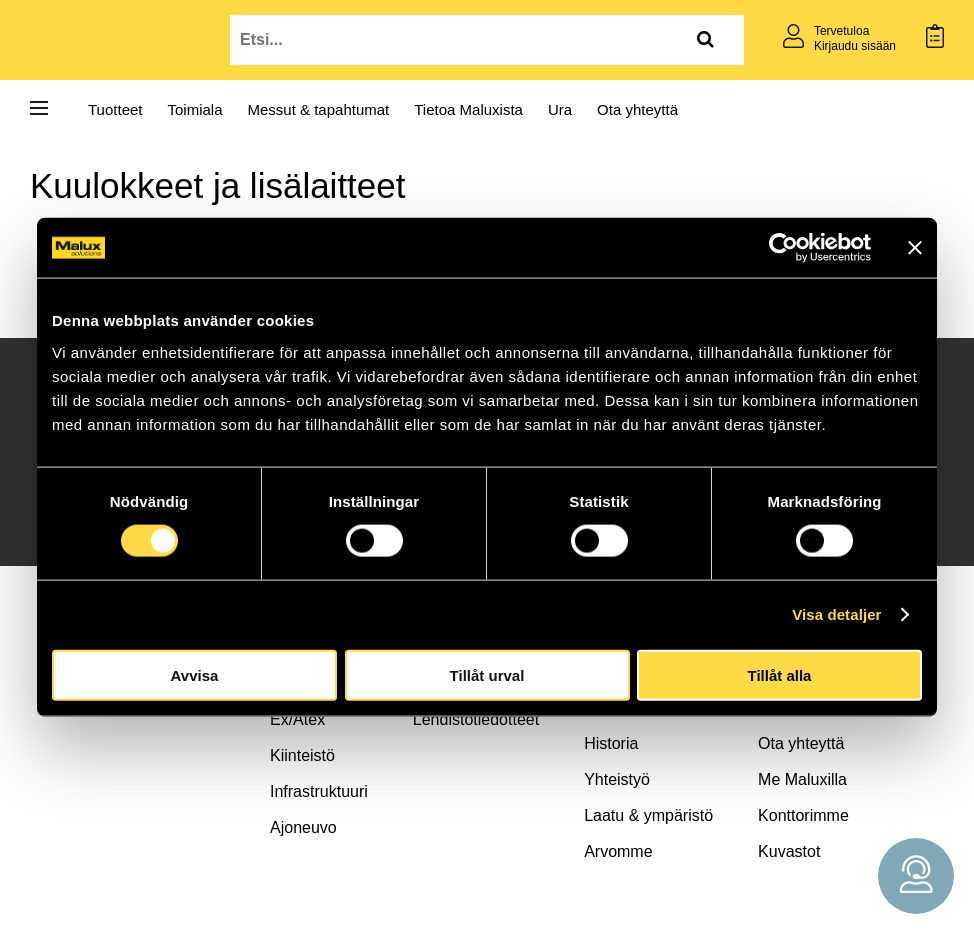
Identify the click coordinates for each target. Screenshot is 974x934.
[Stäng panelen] (915, 248)
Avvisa (195, 674)
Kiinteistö (302, 755)
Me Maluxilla (802, 779)
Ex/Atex (297, 719)
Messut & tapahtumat (319, 109)
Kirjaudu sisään (855, 46)
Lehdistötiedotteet (476, 719)
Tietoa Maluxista (468, 109)
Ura (560, 109)
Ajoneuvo (303, 827)
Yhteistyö (617, 779)
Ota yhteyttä (637, 109)
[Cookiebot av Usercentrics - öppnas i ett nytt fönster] (783, 248)
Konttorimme (803, 815)
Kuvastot (789, 851)
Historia (611, 743)
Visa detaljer (836, 614)
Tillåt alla (780, 674)
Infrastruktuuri (319, 791)
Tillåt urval (487, 674)
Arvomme (618, 851)
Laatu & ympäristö (648, 815)
